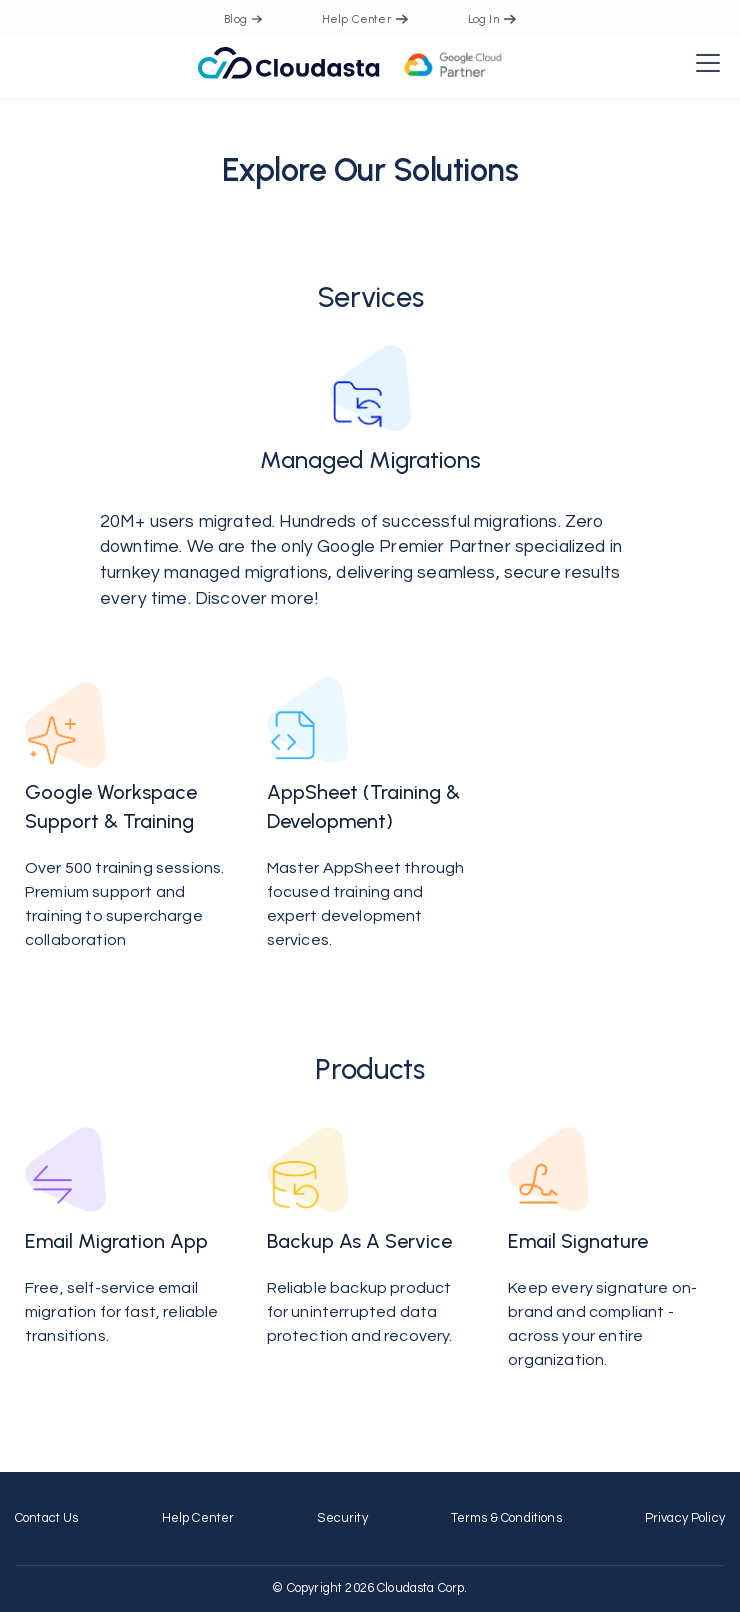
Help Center (198, 1518)
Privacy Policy (685, 1518)
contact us (47, 1518)
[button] (704, 63)
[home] (350, 63)
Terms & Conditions (506, 1518)
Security (342, 1518)
